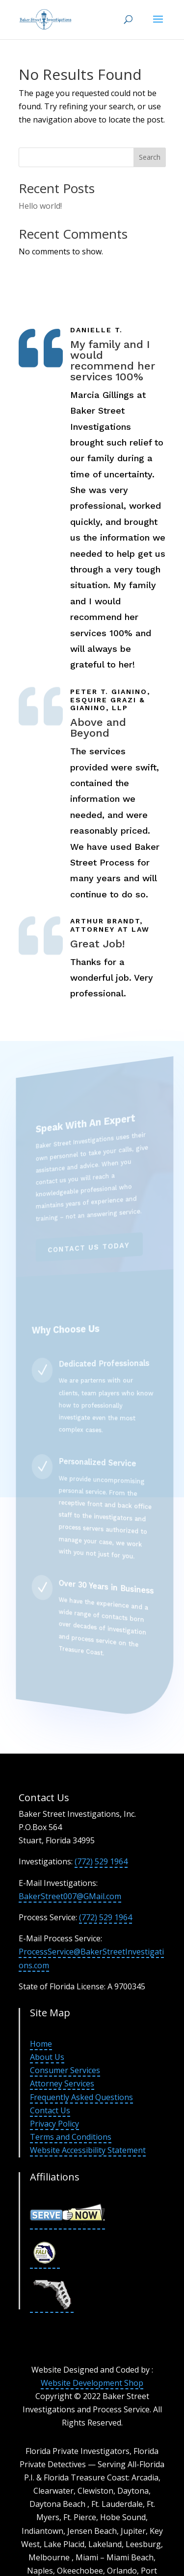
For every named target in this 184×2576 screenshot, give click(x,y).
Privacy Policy (54, 2123)
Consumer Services (65, 2070)
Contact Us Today (89, 1247)
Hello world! (40, 205)
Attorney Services (62, 2083)
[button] (158, 25)
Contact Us (50, 2110)
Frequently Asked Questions (81, 2097)
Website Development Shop (92, 2383)
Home (41, 2043)
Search (149, 157)
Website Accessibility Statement (88, 2150)
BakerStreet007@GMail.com (70, 1896)
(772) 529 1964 (101, 1861)
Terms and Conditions (70, 2136)
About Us (47, 2057)
